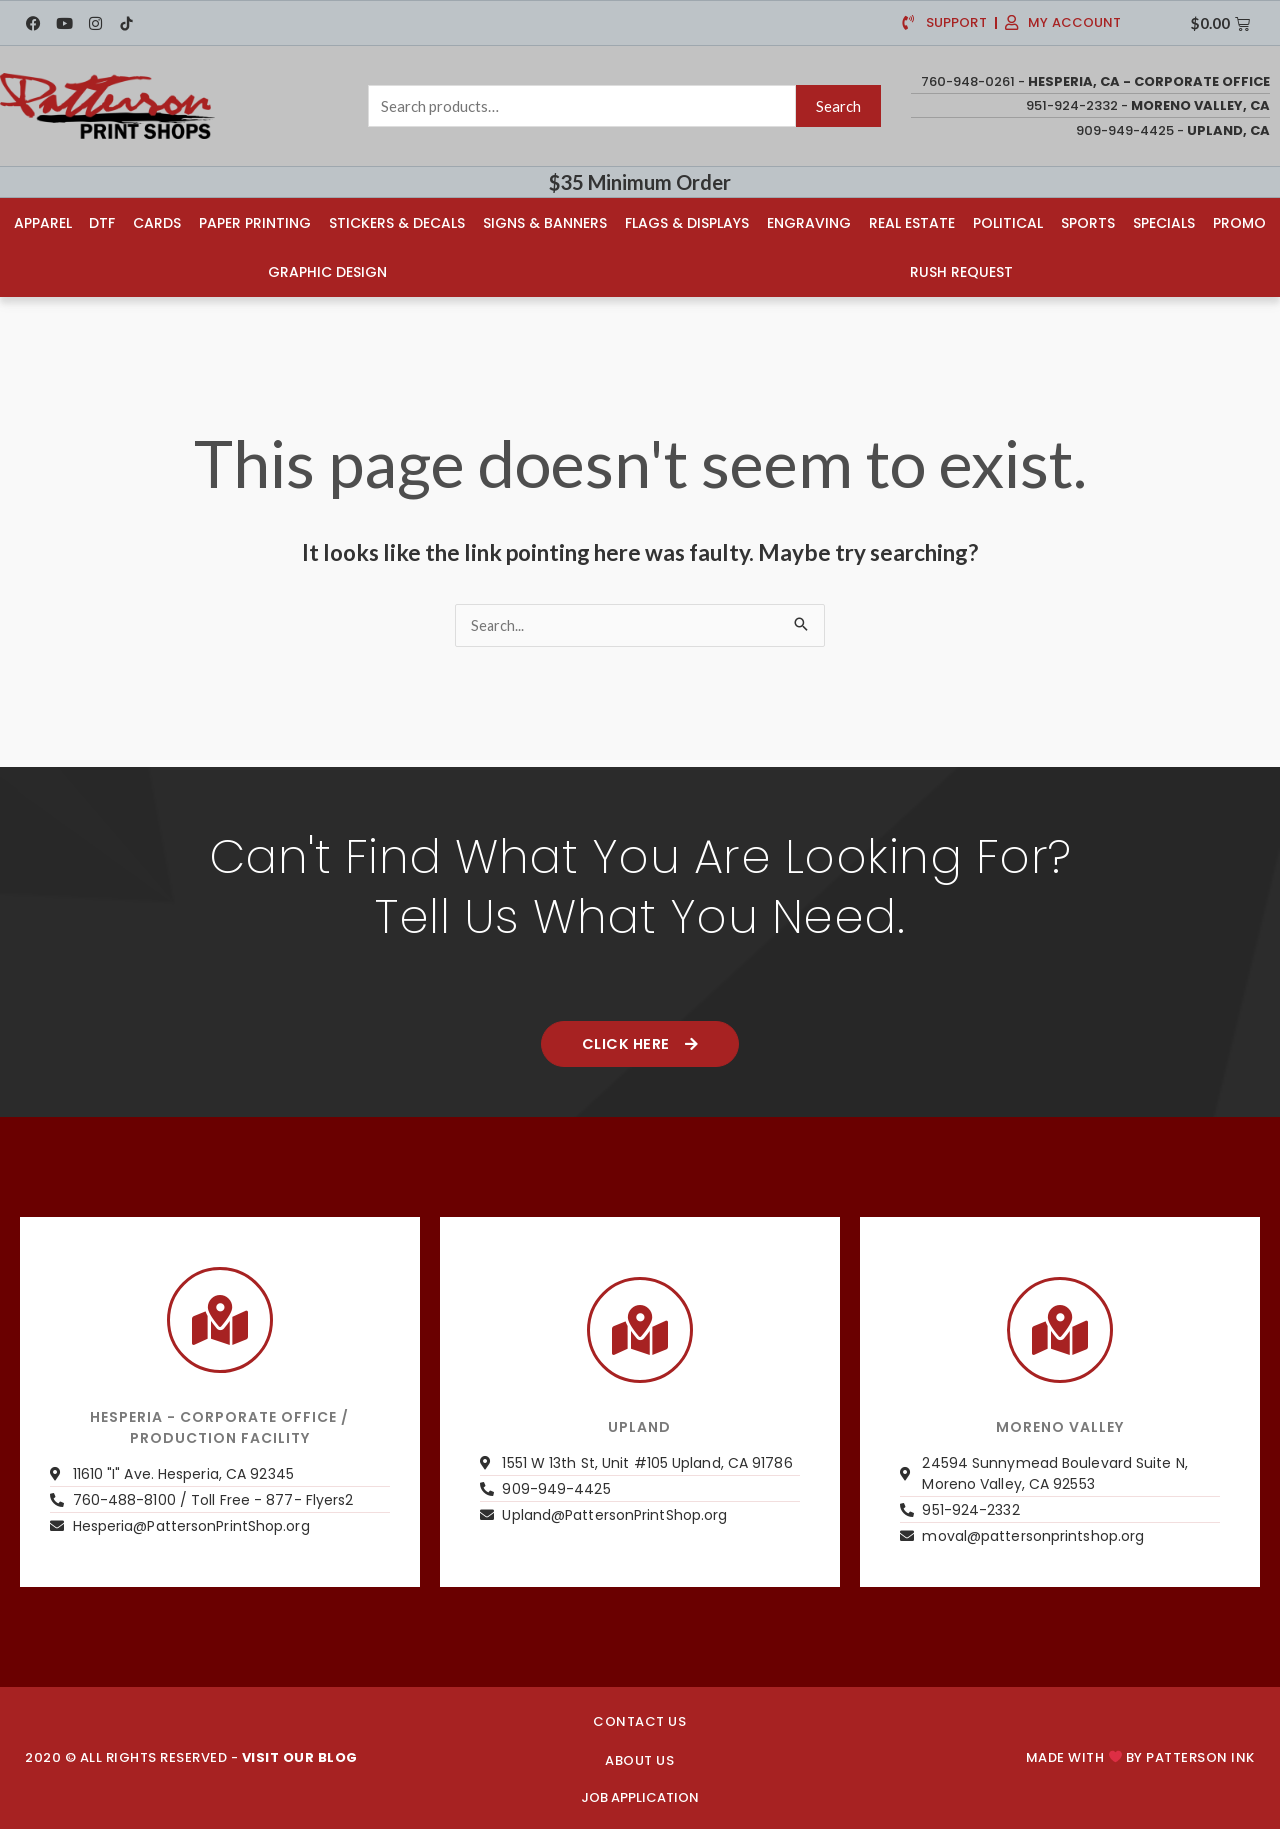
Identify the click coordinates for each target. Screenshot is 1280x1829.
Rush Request (962, 271)
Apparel (42, 222)
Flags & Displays (687, 222)
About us (639, 1760)
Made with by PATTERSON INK (1140, 1757)
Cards (157, 222)
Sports (1088, 222)
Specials (1164, 222)
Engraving (809, 222)
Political (1008, 222)
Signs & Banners (545, 222)
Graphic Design (326, 271)
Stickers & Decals (397, 222)
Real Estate (912, 222)
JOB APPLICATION (640, 1797)
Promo (1239, 222)
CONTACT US (639, 1721)
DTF (102, 222)
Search (838, 106)
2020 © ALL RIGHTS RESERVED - (191, 1757)
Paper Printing (255, 222)
